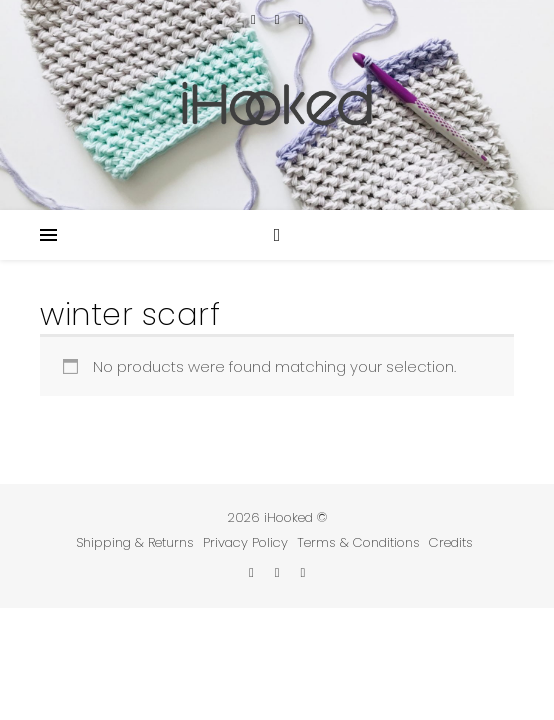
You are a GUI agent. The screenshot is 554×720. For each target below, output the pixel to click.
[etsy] (255, 19)
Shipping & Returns (135, 542)
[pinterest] (300, 19)
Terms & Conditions (358, 542)
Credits (451, 542)
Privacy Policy (245, 542)
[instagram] (279, 19)
